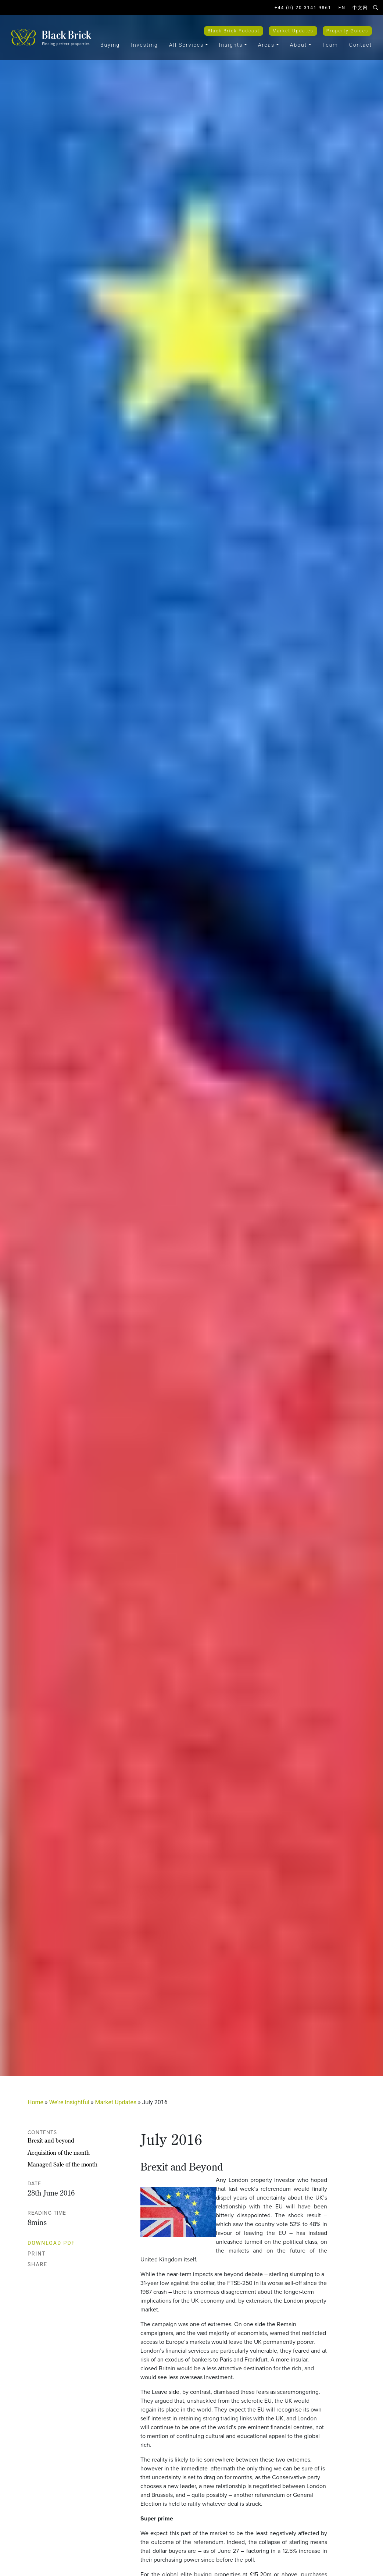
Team (330, 45)
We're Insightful (69, 2102)
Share (41, 2264)
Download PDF (55, 2243)
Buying (110, 45)
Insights (231, 45)
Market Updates (292, 30)
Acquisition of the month (59, 2152)
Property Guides (347, 30)
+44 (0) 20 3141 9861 (303, 7)
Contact (360, 45)
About (298, 45)
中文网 (360, 7)
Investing (144, 45)
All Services (186, 45)
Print (41, 2254)
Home (35, 2102)
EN (342, 7)
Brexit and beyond (51, 2140)
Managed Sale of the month (62, 2164)
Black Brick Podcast (234, 30)
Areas (266, 45)
